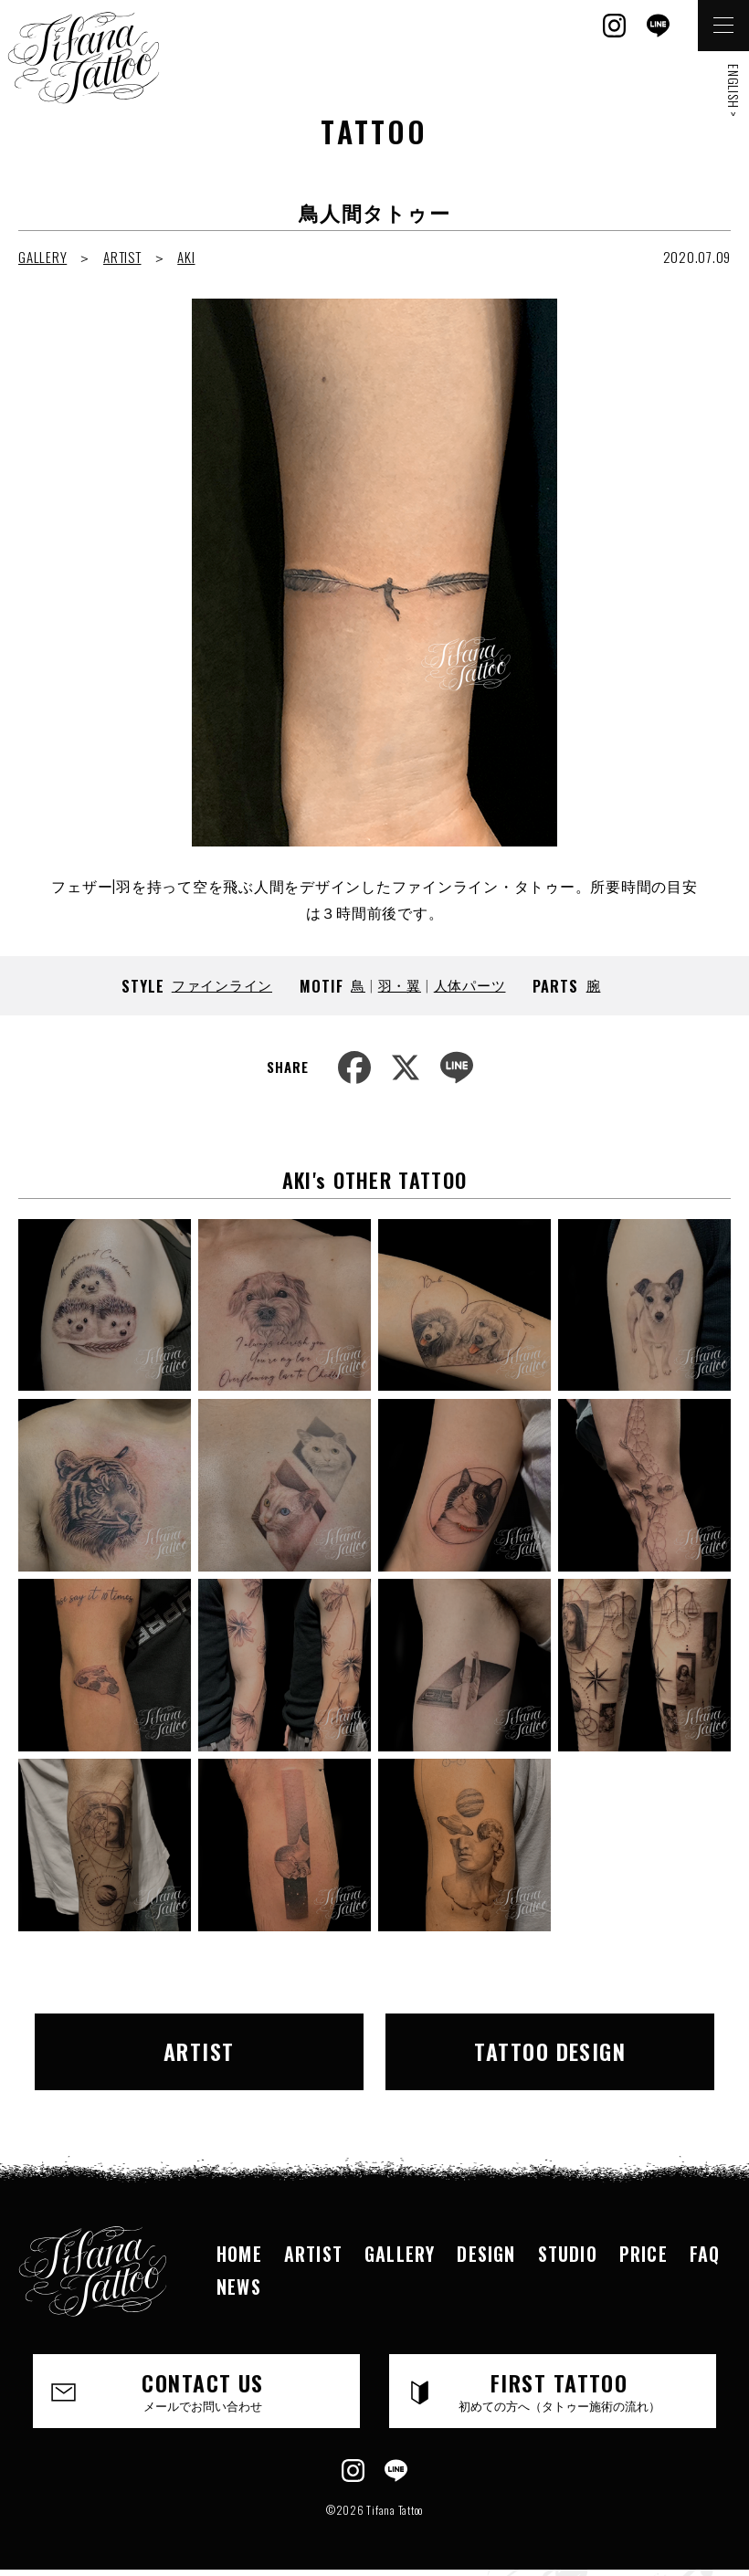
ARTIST (122, 257)
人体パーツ (470, 984)
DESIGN (486, 2253)
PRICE (643, 2253)
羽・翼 (399, 984)
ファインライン (222, 984)
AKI (186, 257)
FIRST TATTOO (559, 2389)
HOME (239, 2253)
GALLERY (42, 257)
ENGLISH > (734, 91)
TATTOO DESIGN (550, 2051)
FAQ (705, 2253)
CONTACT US (203, 2389)
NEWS (238, 2286)
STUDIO (567, 2253)
